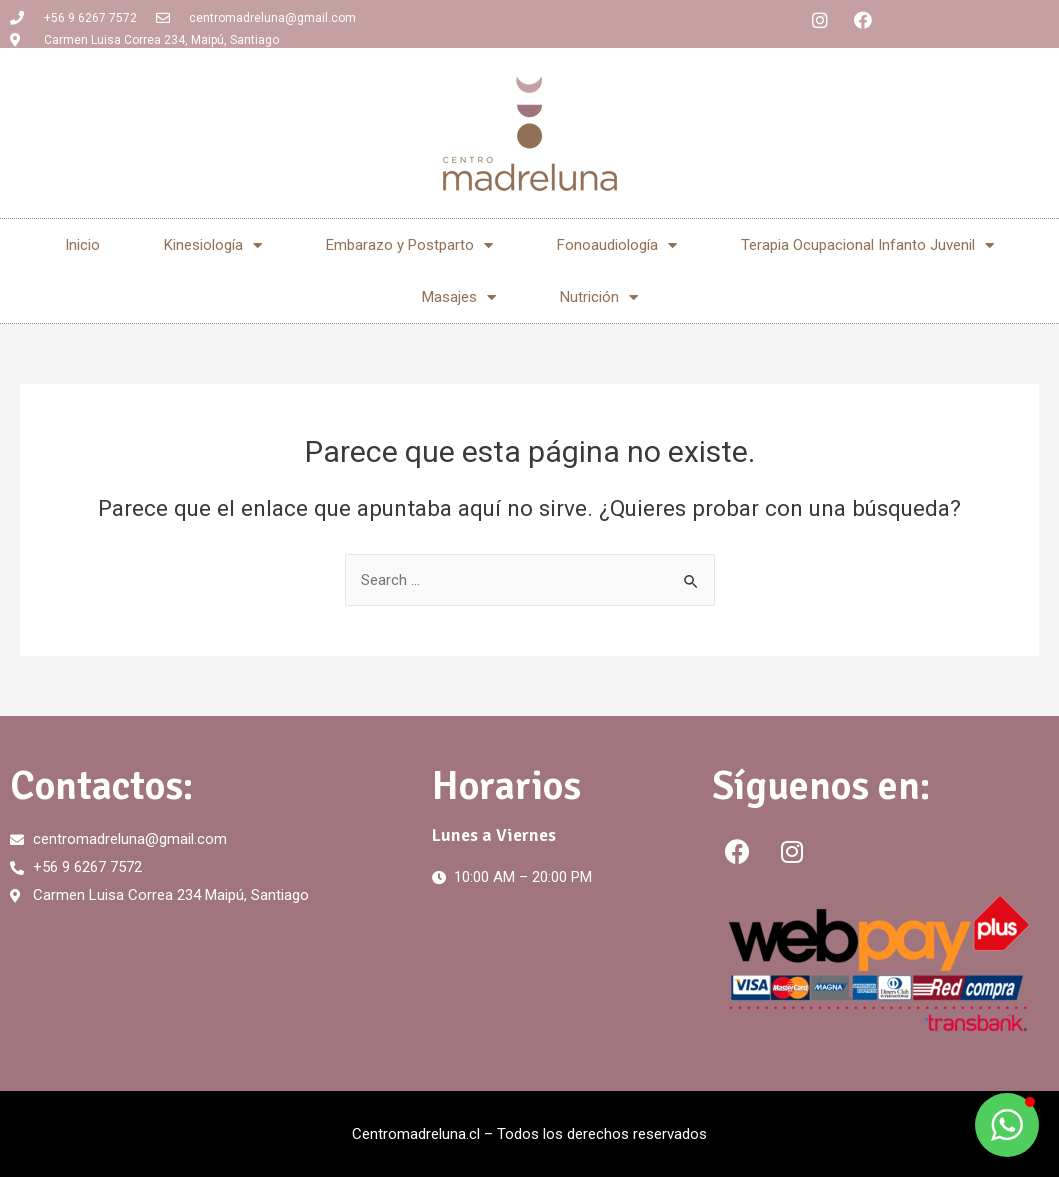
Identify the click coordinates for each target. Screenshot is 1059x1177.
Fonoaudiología (617, 245)
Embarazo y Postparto (409, 245)
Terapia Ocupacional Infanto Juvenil (867, 245)
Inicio (82, 245)
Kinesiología (213, 245)
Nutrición (599, 297)
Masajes (459, 297)
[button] (1007, 1125)
